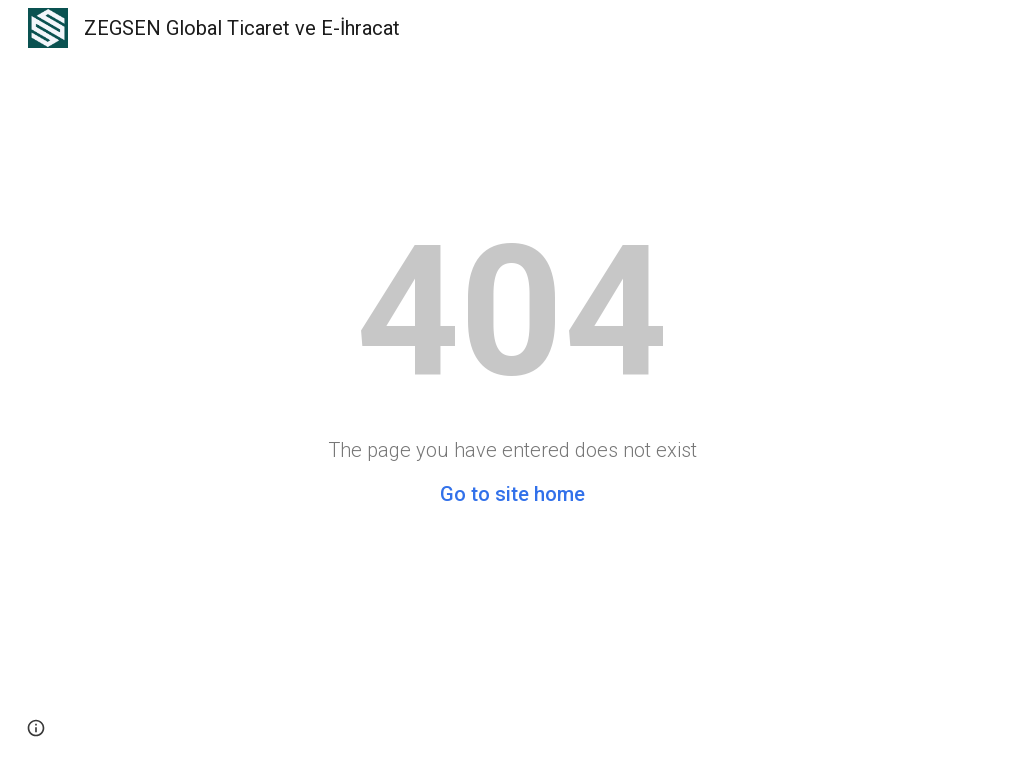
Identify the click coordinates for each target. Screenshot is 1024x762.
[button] (36, 728)
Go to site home (512, 494)
